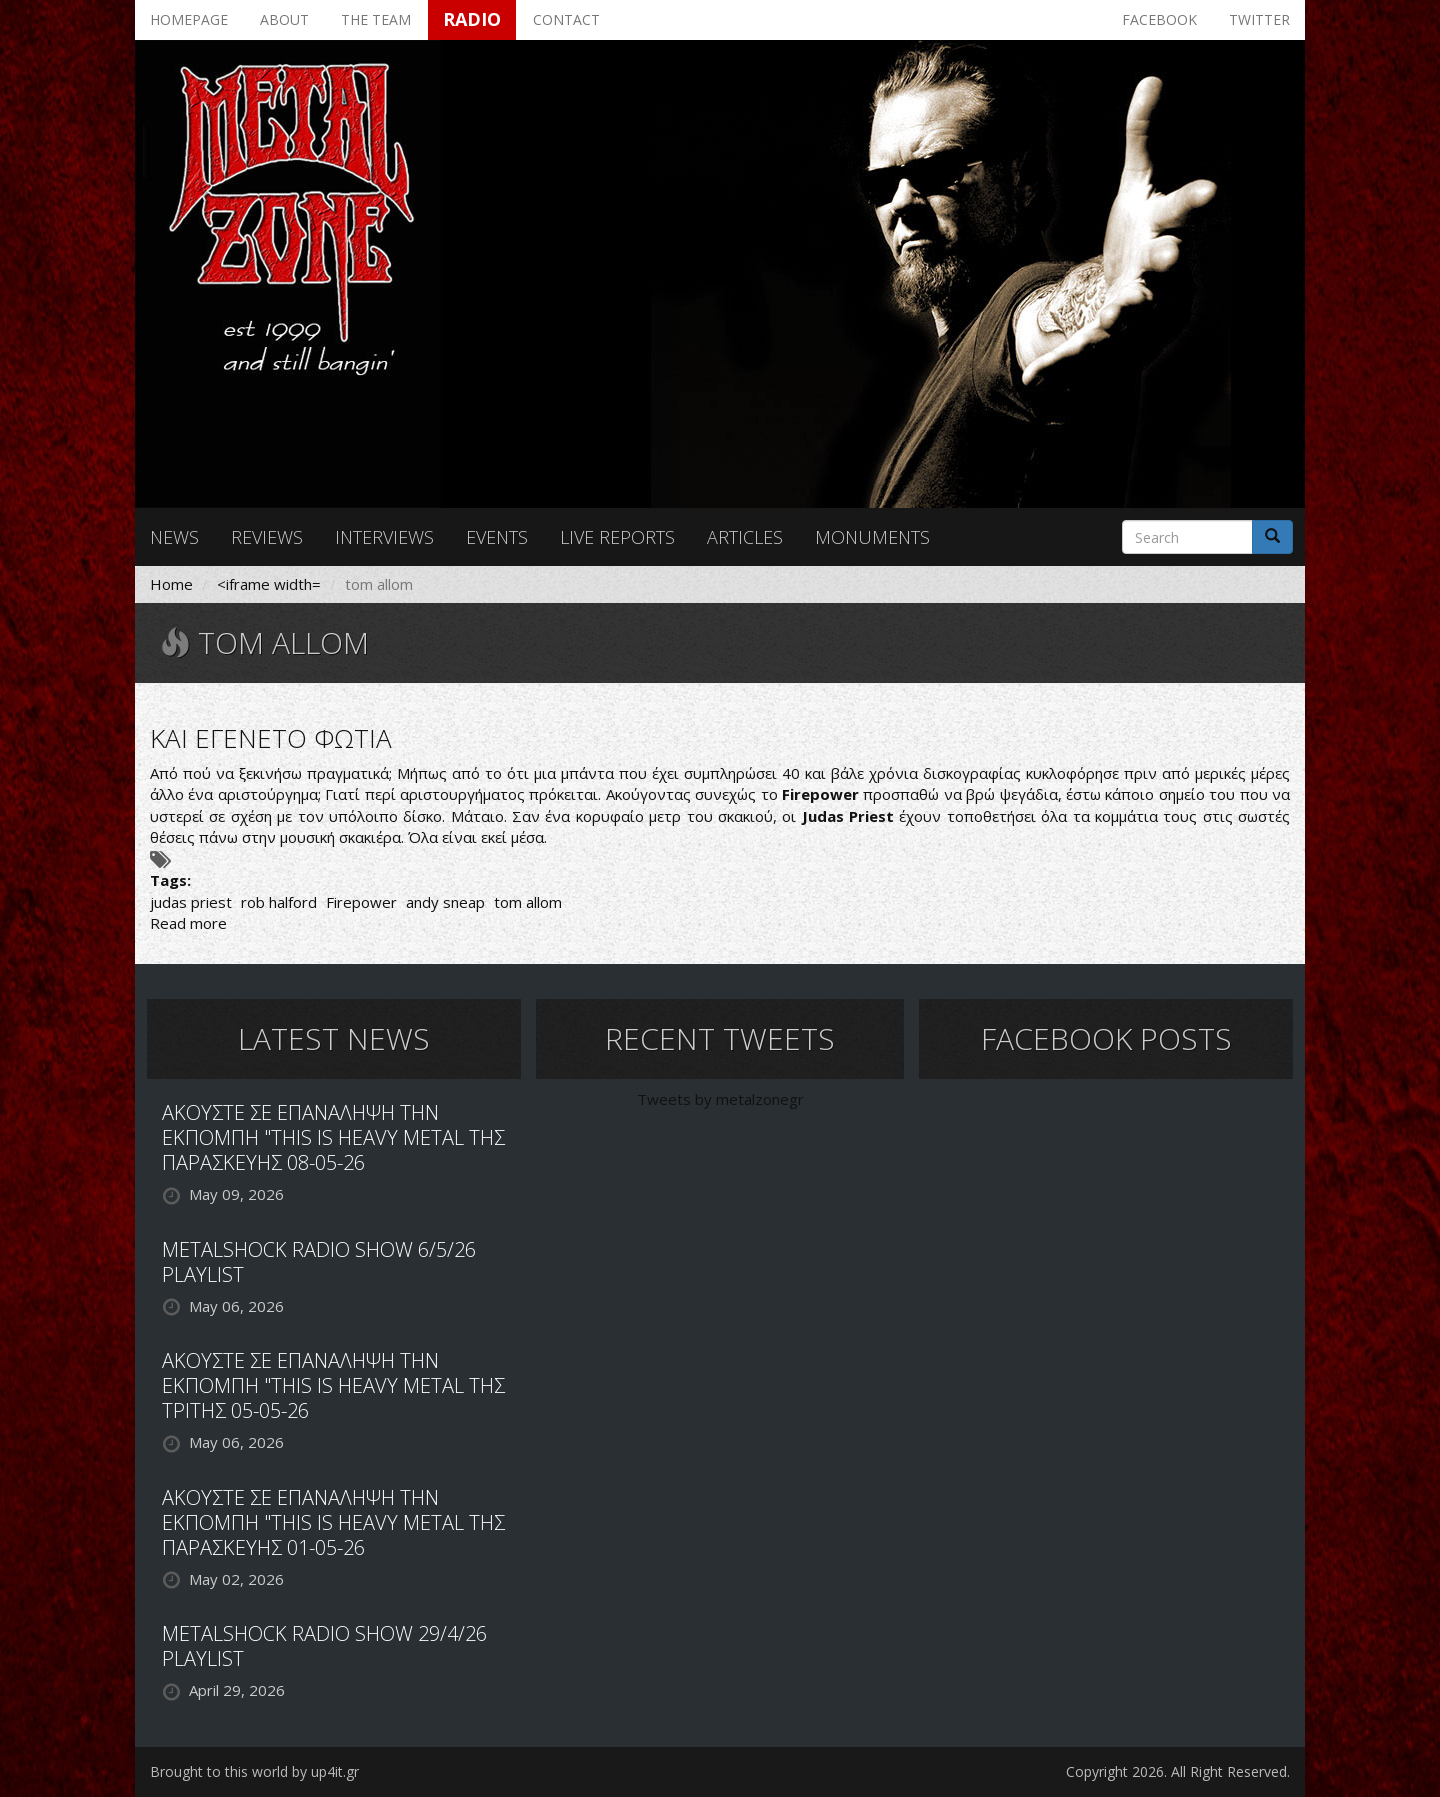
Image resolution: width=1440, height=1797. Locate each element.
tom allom (528, 902)
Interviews (384, 537)
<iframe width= (269, 584)
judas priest (191, 902)
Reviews (267, 537)
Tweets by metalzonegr (720, 1099)
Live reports (617, 537)
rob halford (279, 902)
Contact (566, 19)
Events (497, 537)
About (284, 19)
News (174, 537)
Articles (745, 537)
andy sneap (445, 902)
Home (171, 584)
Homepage (189, 19)
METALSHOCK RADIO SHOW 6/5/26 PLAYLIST (319, 1262)
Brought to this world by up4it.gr (254, 1771)
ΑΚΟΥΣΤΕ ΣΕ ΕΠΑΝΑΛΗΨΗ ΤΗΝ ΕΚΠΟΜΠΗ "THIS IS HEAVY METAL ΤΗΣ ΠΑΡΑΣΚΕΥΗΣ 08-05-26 (333, 1137)
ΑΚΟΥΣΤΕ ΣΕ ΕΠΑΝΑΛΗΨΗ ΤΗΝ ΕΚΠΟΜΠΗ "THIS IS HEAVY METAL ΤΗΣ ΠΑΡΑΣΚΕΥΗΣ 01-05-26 (333, 1522)
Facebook (1159, 19)
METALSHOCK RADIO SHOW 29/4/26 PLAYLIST (324, 1646)
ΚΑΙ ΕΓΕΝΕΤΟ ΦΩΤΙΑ (271, 738)
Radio (472, 19)
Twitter (1259, 19)
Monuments (872, 537)
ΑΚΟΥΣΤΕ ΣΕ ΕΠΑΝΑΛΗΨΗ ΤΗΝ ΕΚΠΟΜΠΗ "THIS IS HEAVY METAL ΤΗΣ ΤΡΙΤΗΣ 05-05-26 (333, 1385)
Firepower (361, 902)
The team (376, 19)
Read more (188, 923)
